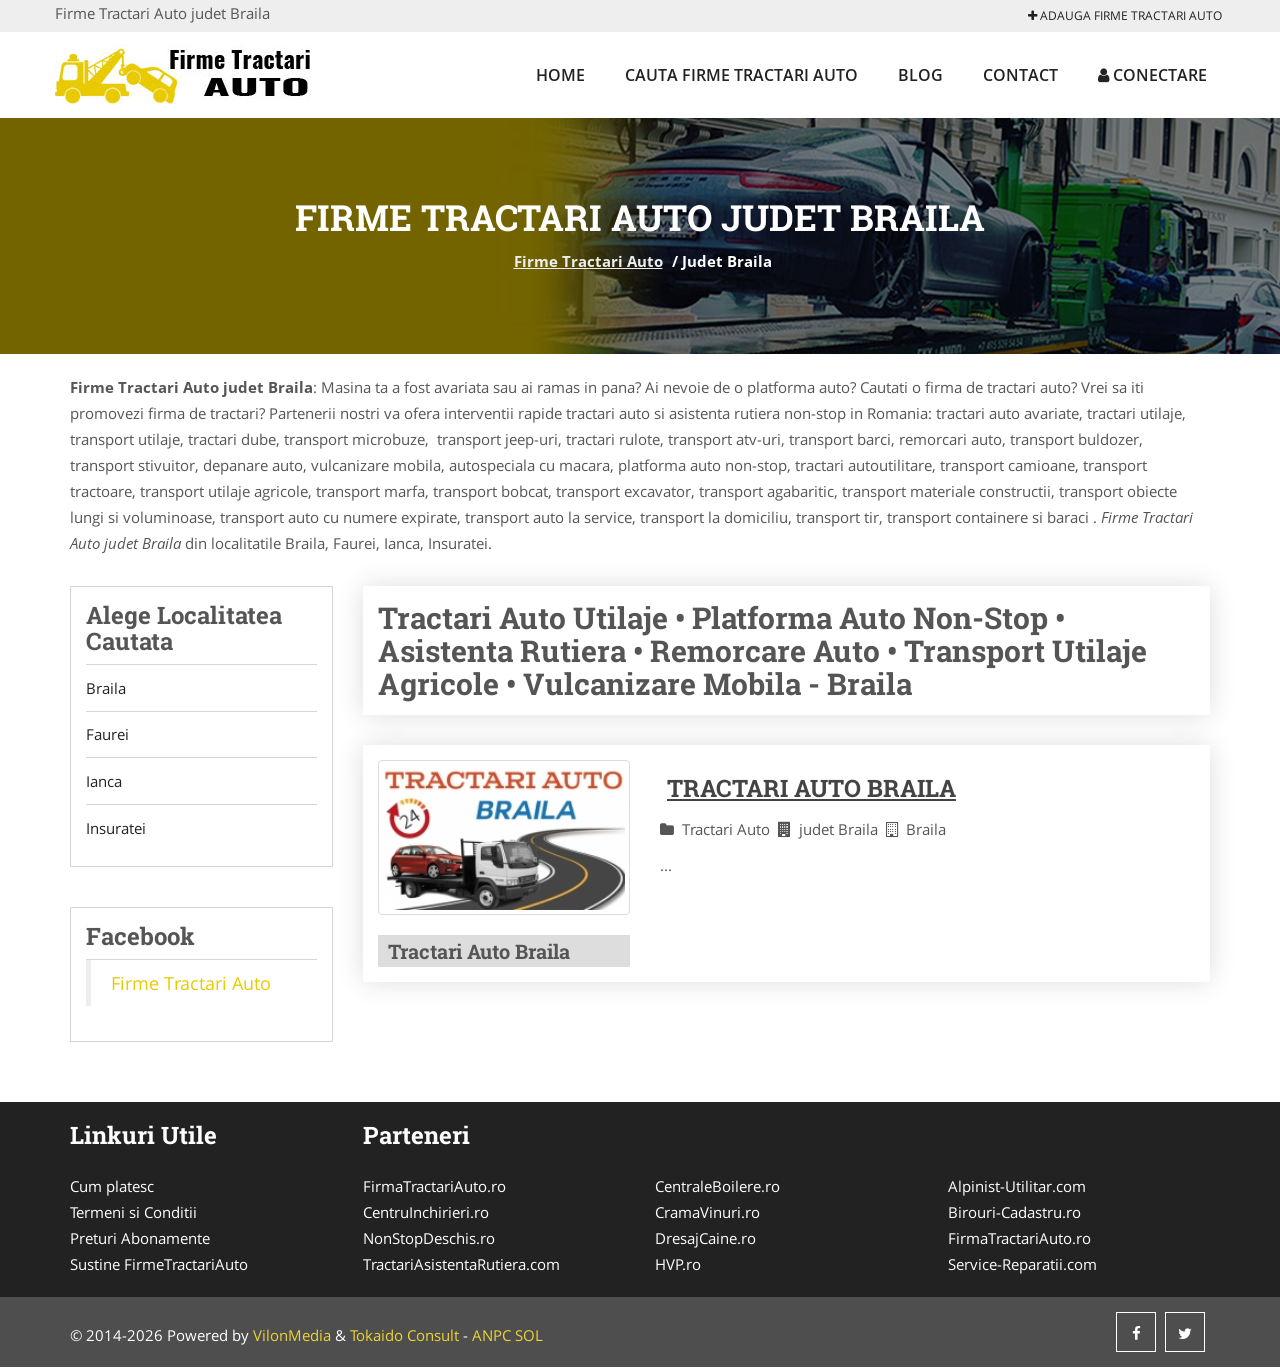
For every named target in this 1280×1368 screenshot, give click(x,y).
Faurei (107, 735)
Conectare (1152, 75)
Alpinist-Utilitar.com (1017, 1187)
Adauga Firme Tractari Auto (1125, 15)
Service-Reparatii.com (1022, 1265)
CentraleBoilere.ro (717, 1187)
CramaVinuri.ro (707, 1213)
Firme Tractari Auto (588, 261)
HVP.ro (678, 1265)
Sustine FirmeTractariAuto (159, 1265)
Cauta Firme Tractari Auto (741, 75)
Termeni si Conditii (133, 1213)
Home (560, 75)
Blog (920, 75)
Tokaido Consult (404, 1336)
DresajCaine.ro (705, 1239)
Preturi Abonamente (140, 1239)
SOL (529, 1336)
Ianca (104, 782)
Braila (106, 688)
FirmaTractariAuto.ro (434, 1187)
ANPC (491, 1336)
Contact (1020, 75)
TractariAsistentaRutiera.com (461, 1265)
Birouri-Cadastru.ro (1014, 1213)
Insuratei (116, 829)
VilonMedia (292, 1336)
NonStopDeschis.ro (429, 1239)
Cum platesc (112, 1187)
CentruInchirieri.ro (426, 1213)
